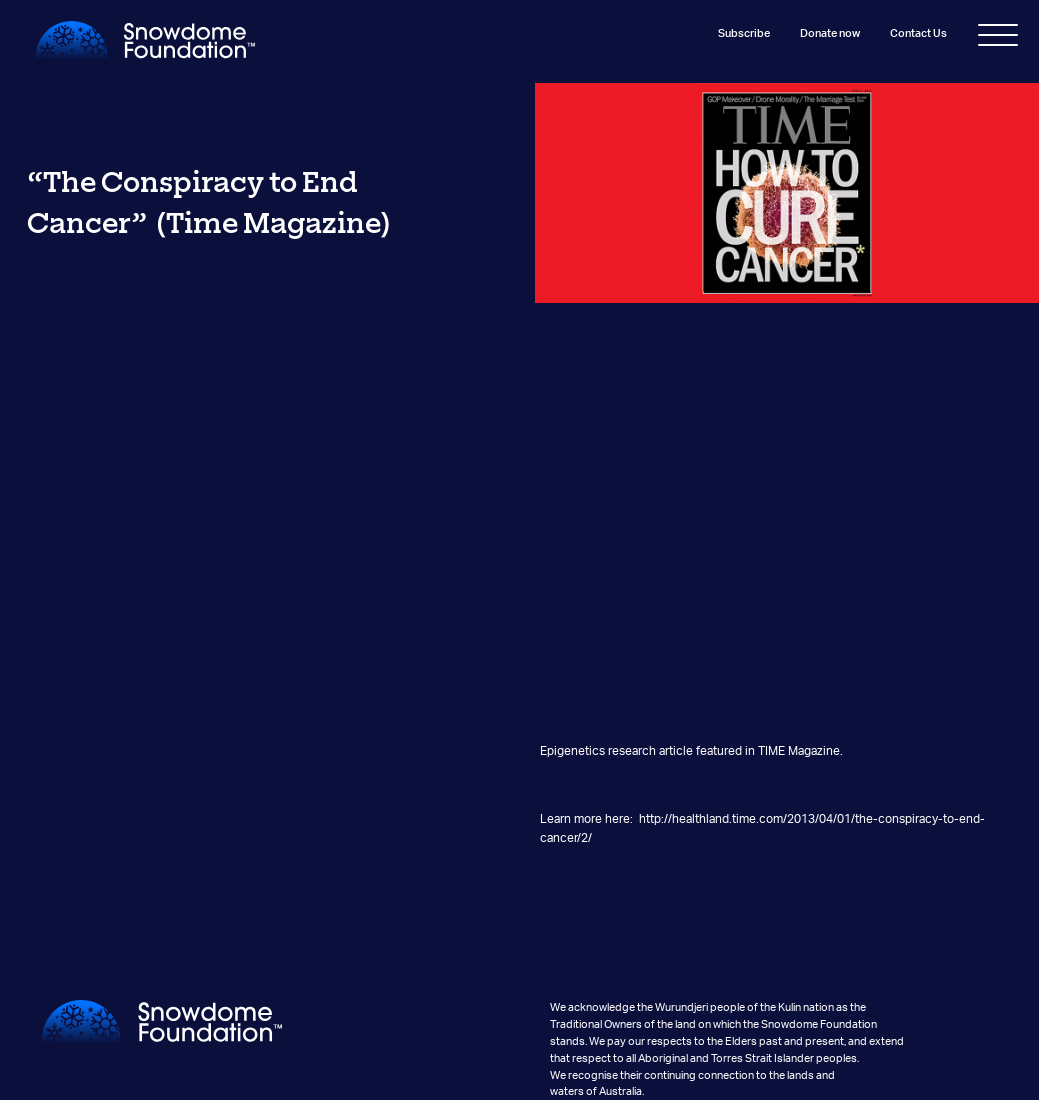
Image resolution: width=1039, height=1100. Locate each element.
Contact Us (917, 33)
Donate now (829, 33)
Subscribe (743, 33)
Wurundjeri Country (90, 1086)
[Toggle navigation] (998, 39)
